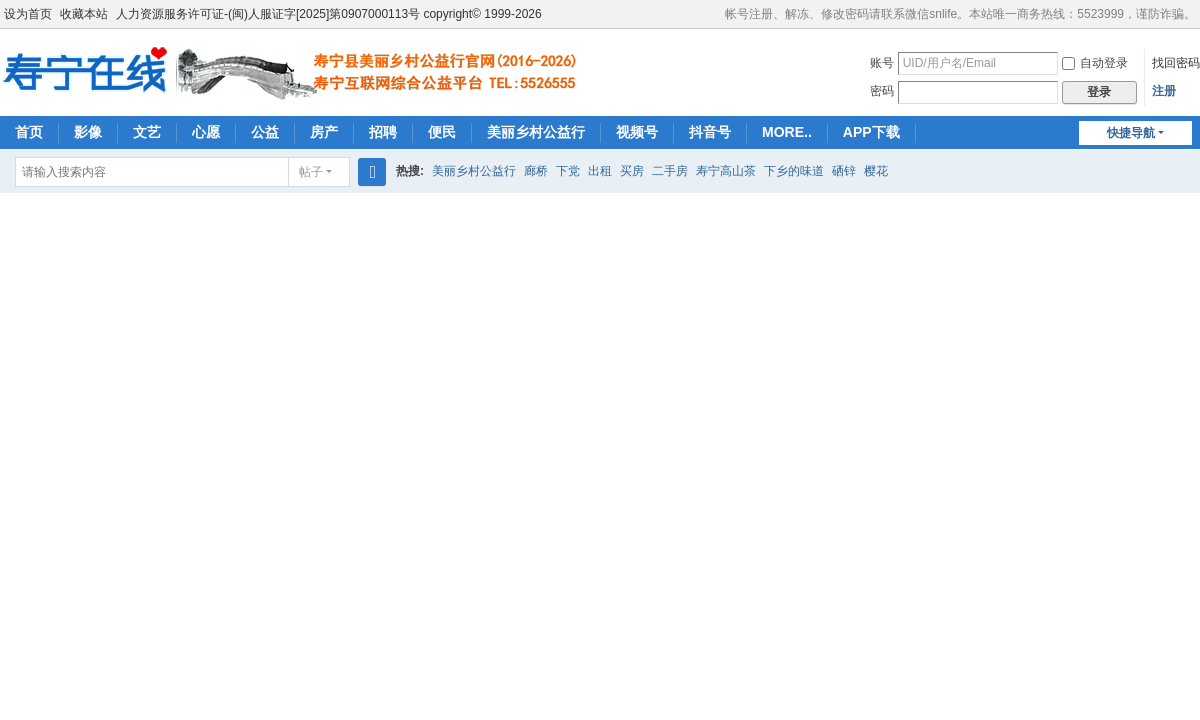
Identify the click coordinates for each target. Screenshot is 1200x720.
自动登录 (1095, 63)
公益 (265, 132)
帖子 (311, 172)
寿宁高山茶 (726, 171)
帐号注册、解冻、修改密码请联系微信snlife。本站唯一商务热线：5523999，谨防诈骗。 (960, 14)
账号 (882, 63)
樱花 (876, 171)
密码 (882, 91)
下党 (568, 171)
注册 (1164, 91)
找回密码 (1176, 63)
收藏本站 (84, 14)
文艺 (147, 132)
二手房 (670, 171)
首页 (29, 132)
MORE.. (787, 132)
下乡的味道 (794, 171)
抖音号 (710, 132)
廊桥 (536, 171)
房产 (324, 132)
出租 (600, 171)
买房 (632, 171)
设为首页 (28, 14)
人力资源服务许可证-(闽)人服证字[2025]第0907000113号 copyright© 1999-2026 (329, 14)
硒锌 (844, 171)
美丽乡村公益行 (536, 132)
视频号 (637, 132)
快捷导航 (1131, 133)
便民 (442, 132)
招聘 (383, 132)
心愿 (206, 132)
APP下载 (871, 132)
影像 (88, 132)
